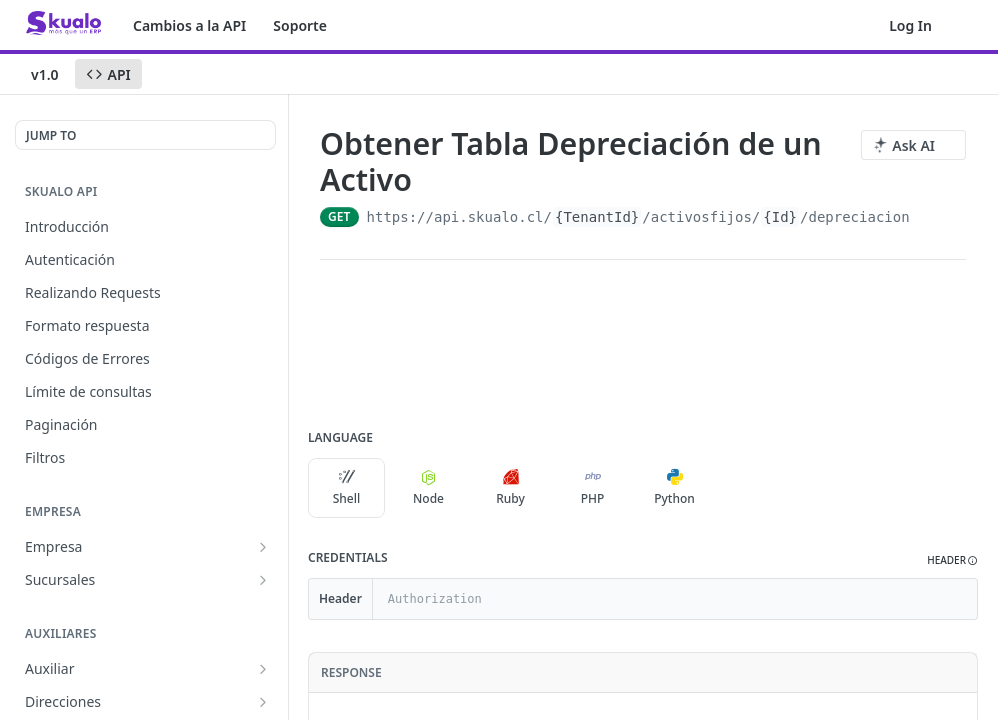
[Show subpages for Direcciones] (263, 702)
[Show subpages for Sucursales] (263, 580)
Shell (347, 488)
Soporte (300, 25)
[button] (952, 560)
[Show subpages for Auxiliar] (263, 669)
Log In (910, 25)
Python (674, 488)
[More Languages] (733, 488)
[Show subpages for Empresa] (263, 547)
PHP (593, 488)
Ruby (510, 488)
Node (428, 488)
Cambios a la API (189, 25)
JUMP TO (51, 135)
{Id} (780, 217)
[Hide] (961, 599)
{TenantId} (597, 217)
